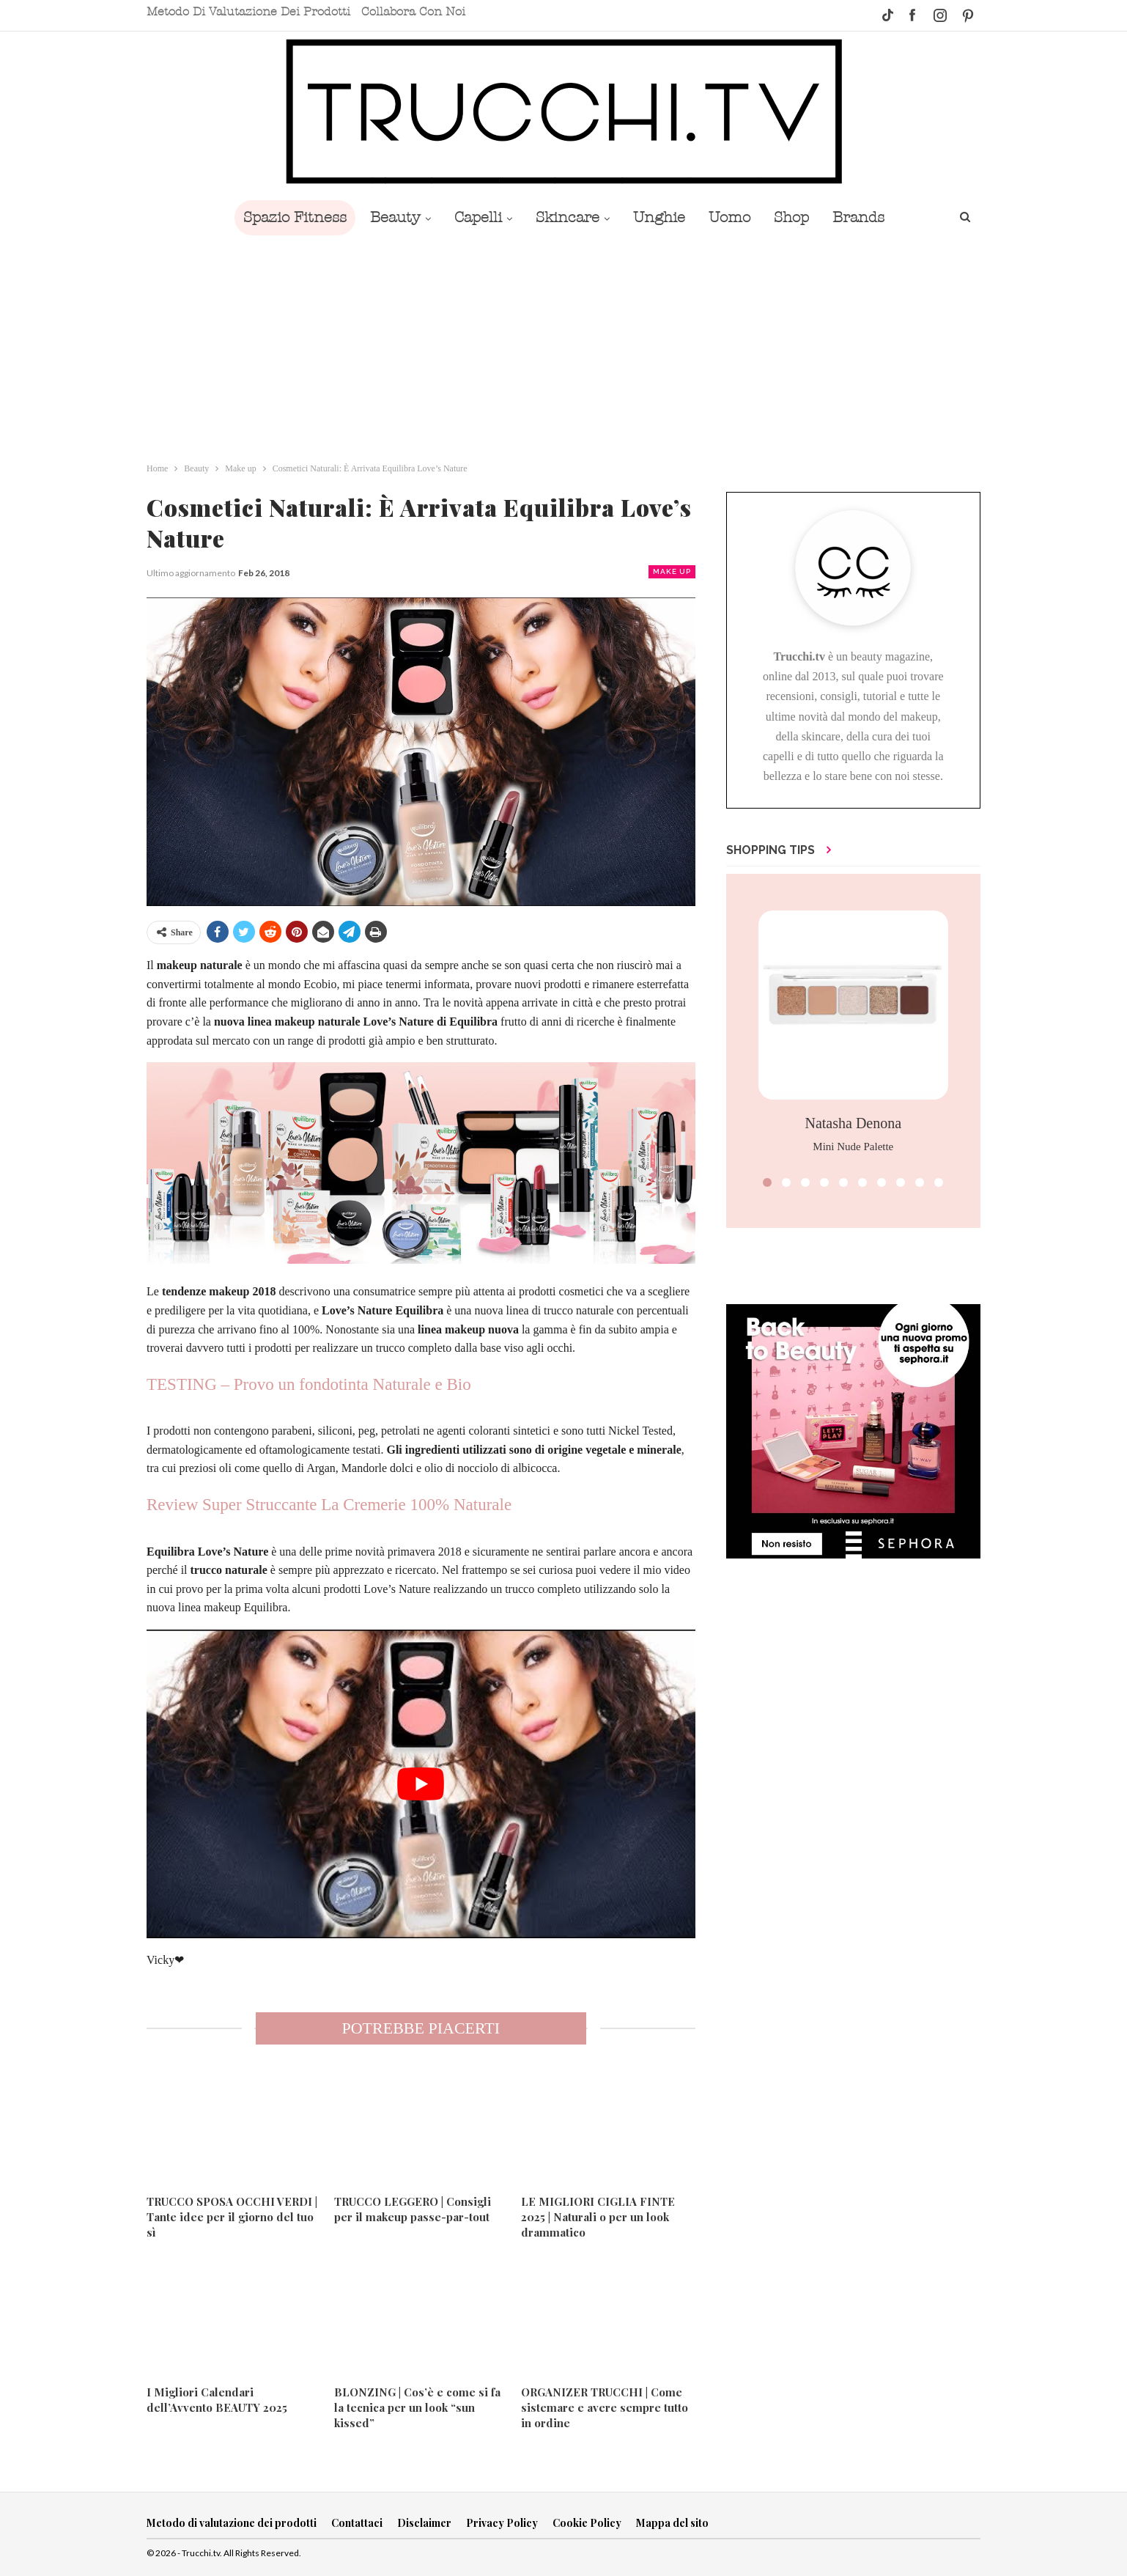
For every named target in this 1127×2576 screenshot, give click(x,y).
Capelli (474, 217)
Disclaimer (424, 2523)
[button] (767, 1182)
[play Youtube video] (421, 1784)
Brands (869, 217)
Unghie (661, 217)
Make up (672, 571)
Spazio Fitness (284, 217)
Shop (798, 217)
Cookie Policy (587, 2523)
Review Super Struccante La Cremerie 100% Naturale (329, 1504)
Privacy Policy (502, 2523)
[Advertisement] (563, 345)
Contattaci (357, 2523)
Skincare (566, 217)
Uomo (734, 217)
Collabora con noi (413, 11)
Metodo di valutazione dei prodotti (248, 11)
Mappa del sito (672, 2523)
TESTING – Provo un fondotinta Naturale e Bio (309, 1384)
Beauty (388, 217)
